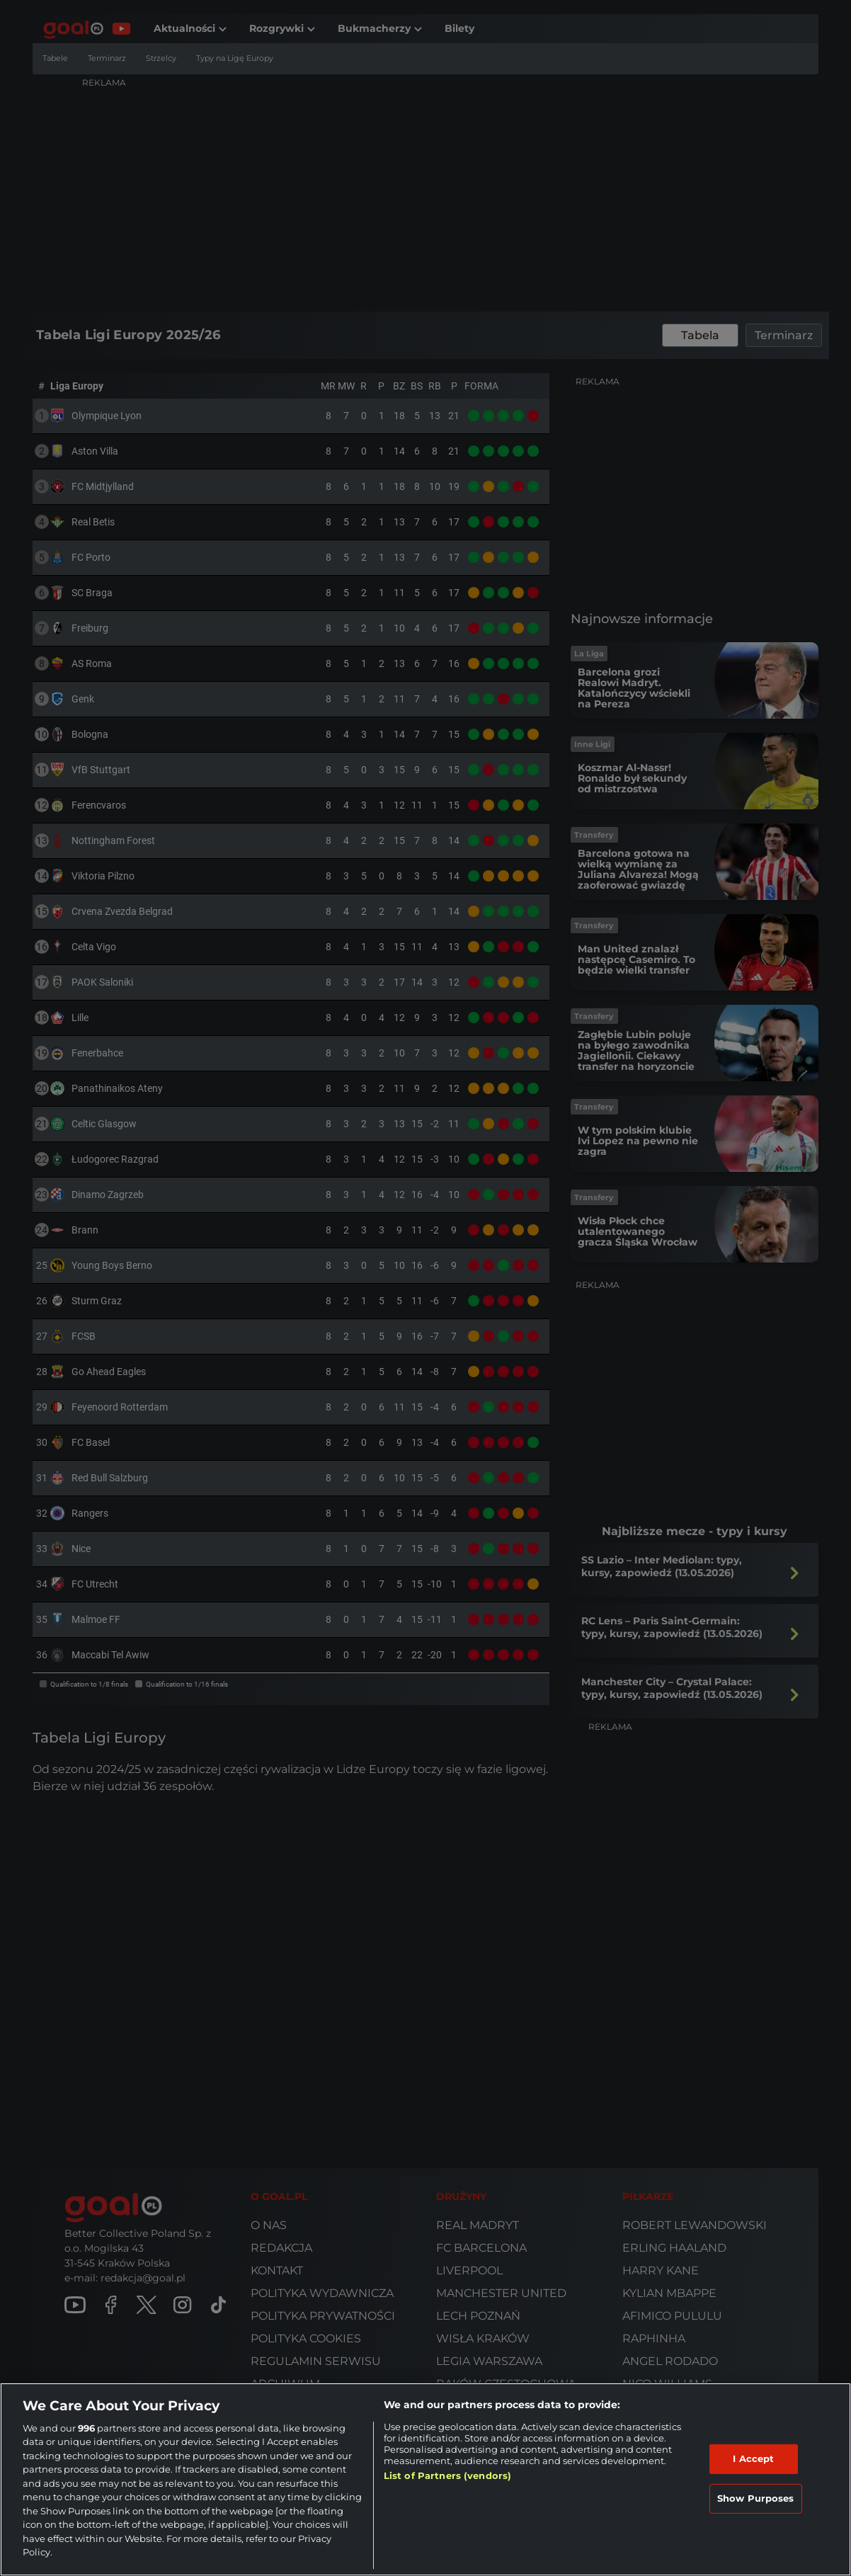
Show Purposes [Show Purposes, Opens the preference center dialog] (755, 2498)
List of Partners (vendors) (447, 2475)
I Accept (753, 2458)
